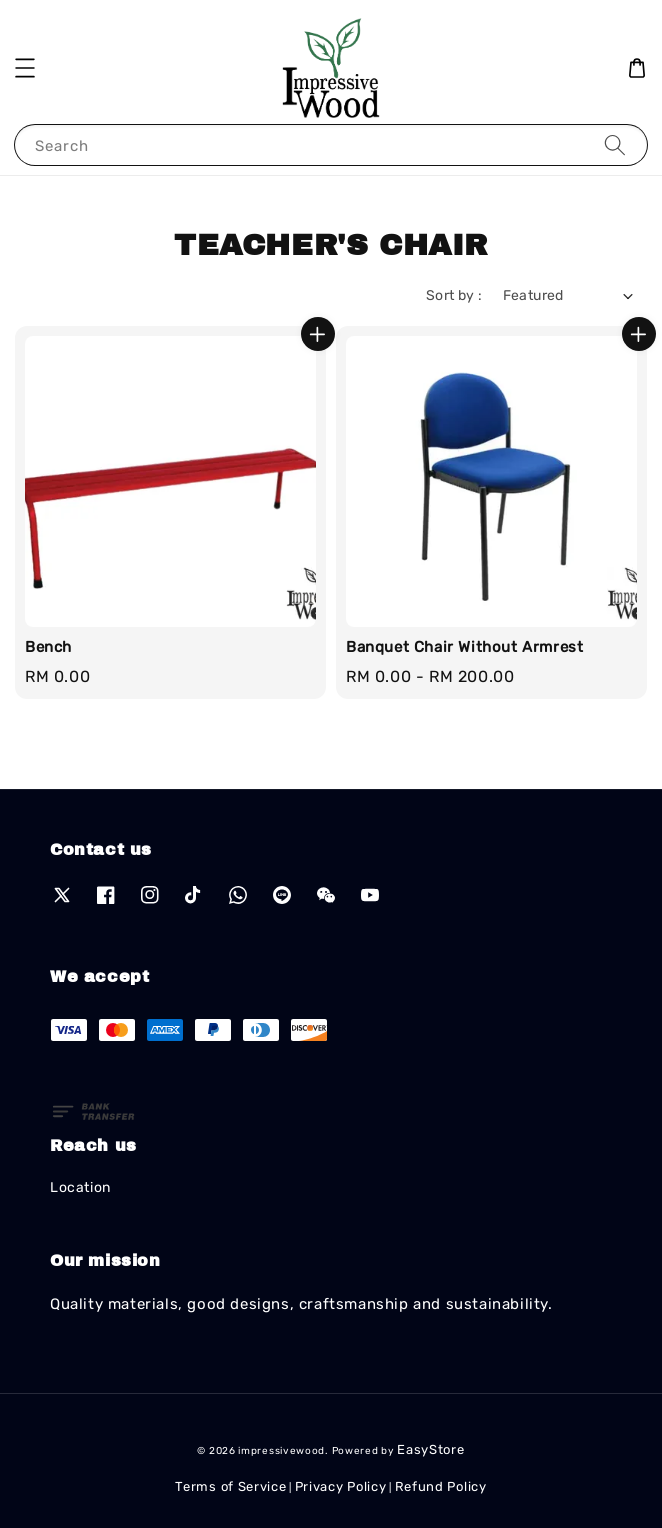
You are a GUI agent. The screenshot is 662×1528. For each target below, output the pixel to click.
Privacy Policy (341, 1486)
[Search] (615, 144)
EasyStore (430, 1449)
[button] (25, 68)
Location (80, 1187)
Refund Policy (441, 1486)
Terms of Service (230, 1486)
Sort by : (454, 295)
